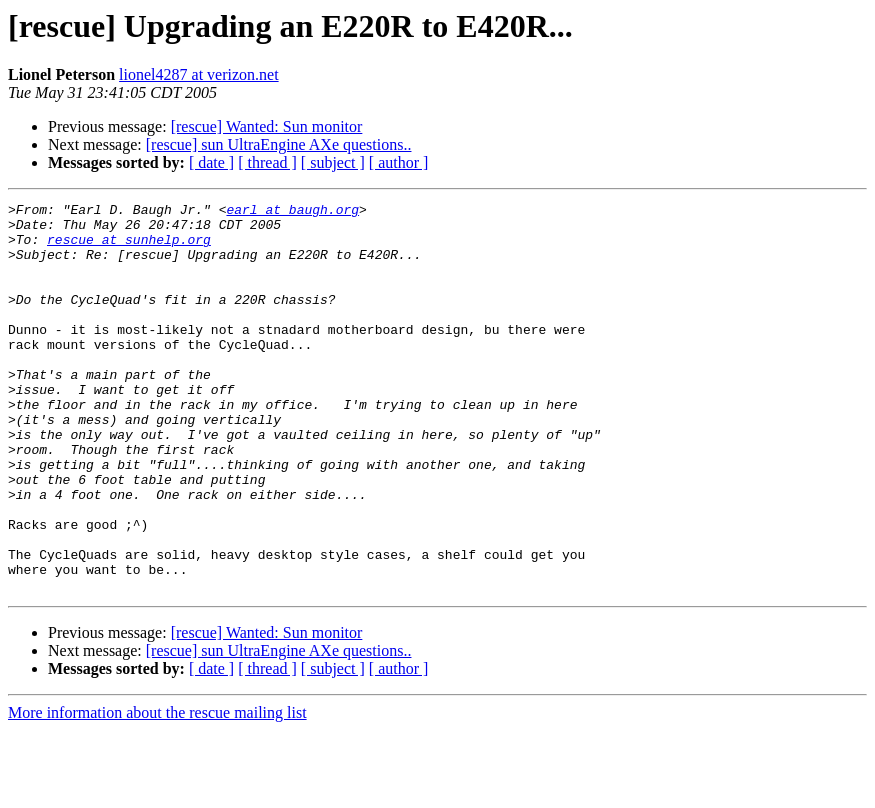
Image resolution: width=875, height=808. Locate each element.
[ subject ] (333, 162)
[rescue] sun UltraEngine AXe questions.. (279, 144)
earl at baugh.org (292, 212)
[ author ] (399, 162)
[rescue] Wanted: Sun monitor (267, 126)
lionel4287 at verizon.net (199, 74)
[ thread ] (267, 162)
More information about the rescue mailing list (157, 790)
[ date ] (211, 162)
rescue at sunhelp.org (129, 248)
